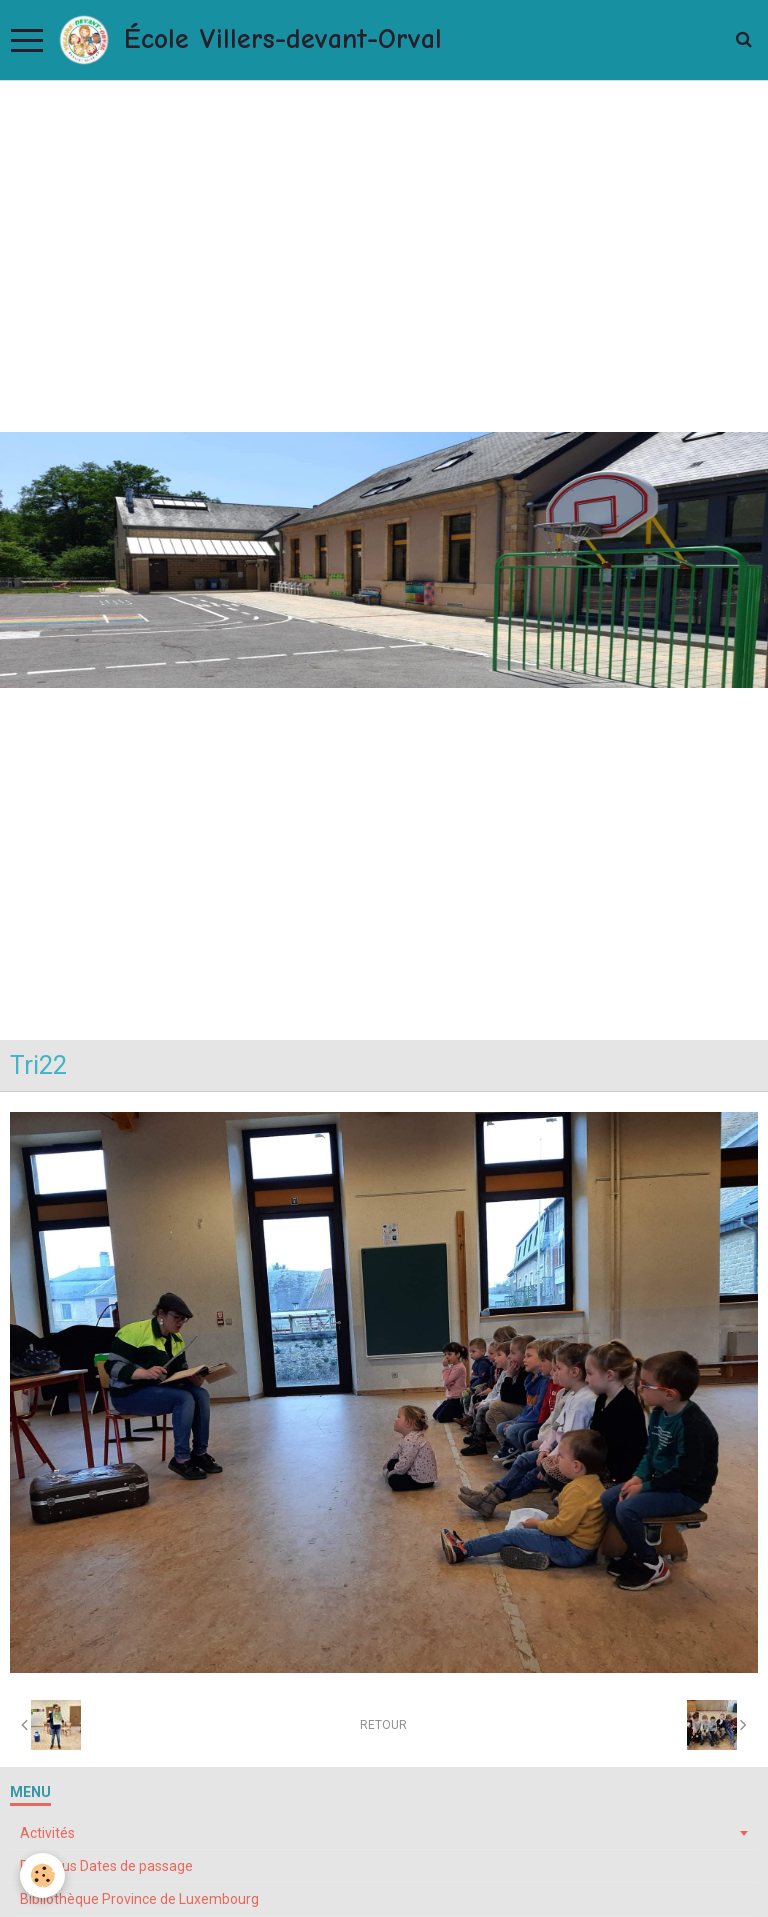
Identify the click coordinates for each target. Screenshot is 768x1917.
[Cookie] (42, 1875)
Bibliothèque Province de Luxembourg (139, 1899)
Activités (47, 1833)
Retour (383, 1725)
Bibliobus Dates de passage (106, 1866)
